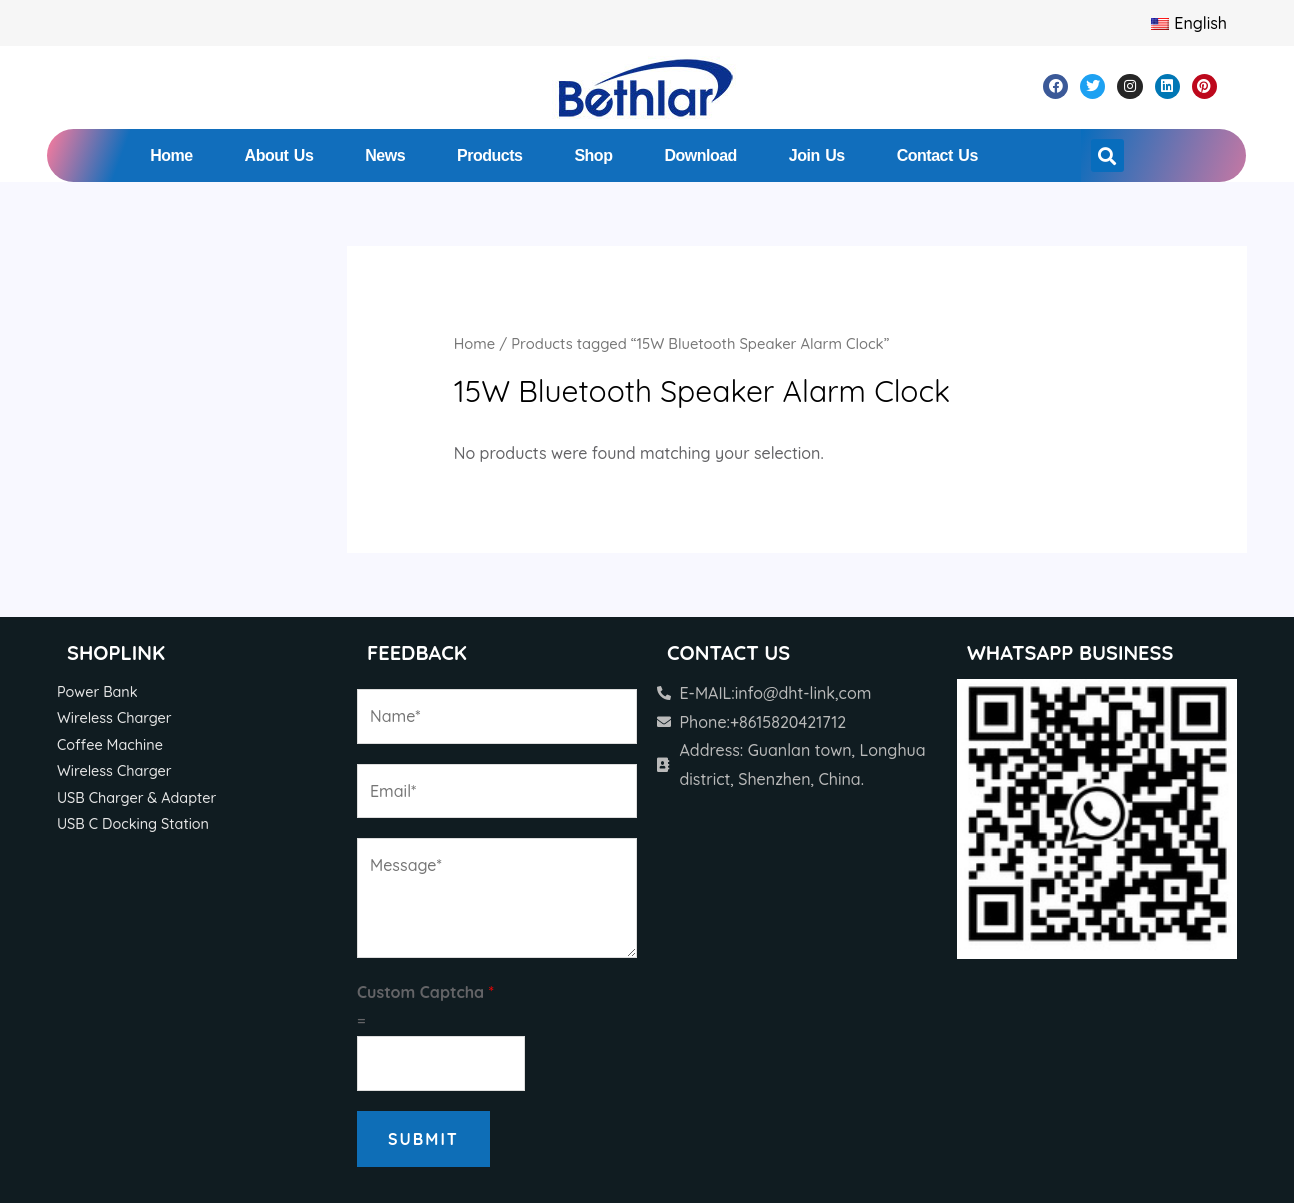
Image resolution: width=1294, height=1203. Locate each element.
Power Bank (97, 692)
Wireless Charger (114, 718)
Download (700, 155)
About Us (279, 155)
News (385, 155)
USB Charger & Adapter (136, 798)
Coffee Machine (110, 745)
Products (489, 155)
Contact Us (937, 155)
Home (171, 155)
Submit (423, 1139)
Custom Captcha (425, 992)
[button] (1107, 155)
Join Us (817, 155)
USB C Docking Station (133, 824)
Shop (593, 155)
